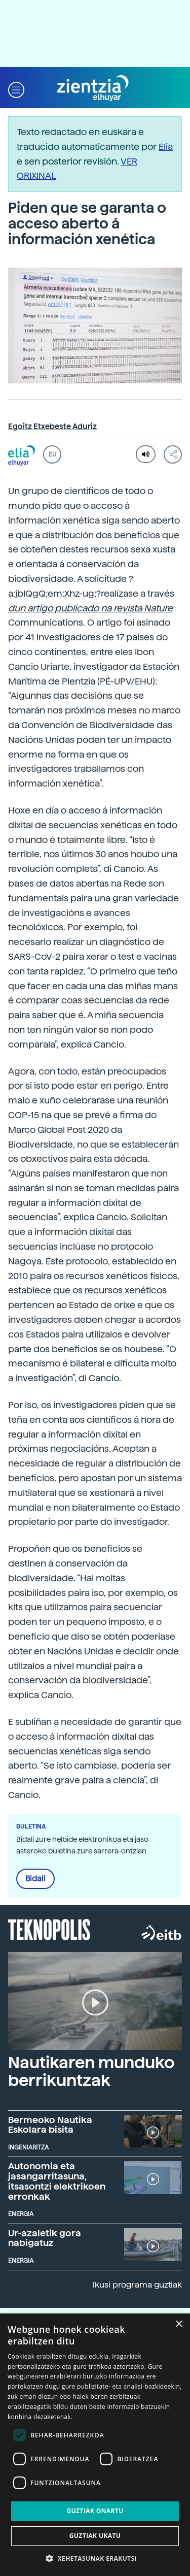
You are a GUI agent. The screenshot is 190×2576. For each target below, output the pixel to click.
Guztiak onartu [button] (94, 2510)
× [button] (178, 2324)
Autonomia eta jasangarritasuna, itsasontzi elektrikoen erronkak (56, 2181)
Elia (166, 146)
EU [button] (52, 454)
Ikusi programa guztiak (137, 2285)
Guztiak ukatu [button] (95, 2535)
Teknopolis (49, 1928)
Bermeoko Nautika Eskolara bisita (50, 2124)
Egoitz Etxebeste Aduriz (52, 426)
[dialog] (95, 2444)
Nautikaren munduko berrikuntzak (91, 2071)
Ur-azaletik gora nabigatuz (44, 2238)
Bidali (35, 1878)
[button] (16, 88)
